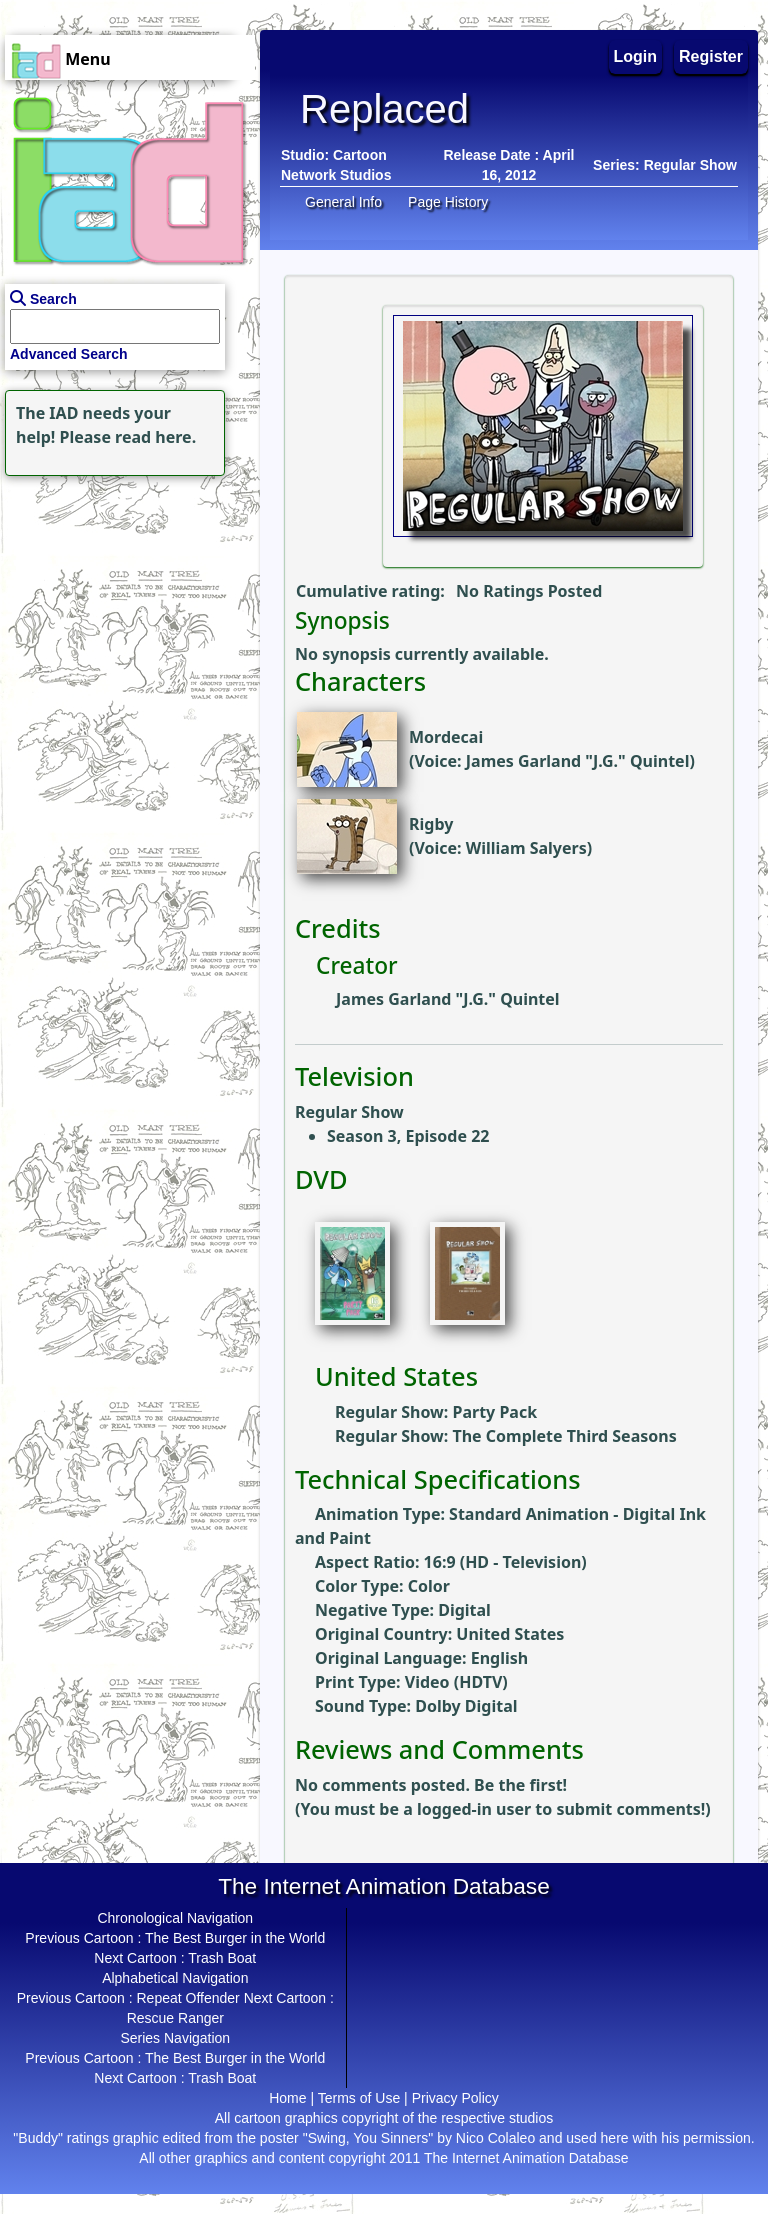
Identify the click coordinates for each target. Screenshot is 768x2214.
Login (636, 56)
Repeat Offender (188, 1998)
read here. (155, 437)
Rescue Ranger (175, 2018)
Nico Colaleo (495, 2138)
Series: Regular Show (665, 165)
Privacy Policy (455, 2098)
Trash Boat (222, 1958)
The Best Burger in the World (235, 1938)
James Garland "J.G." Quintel (578, 761)
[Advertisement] (125, 606)
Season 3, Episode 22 (408, 1136)
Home (287, 2098)
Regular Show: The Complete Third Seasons (506, 1436)
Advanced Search (69, 354)
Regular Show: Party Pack (436, 1412)
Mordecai (446, 737)
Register (711, 56)
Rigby (431, 824)
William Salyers (526, 848)
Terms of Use (359, 2098)
